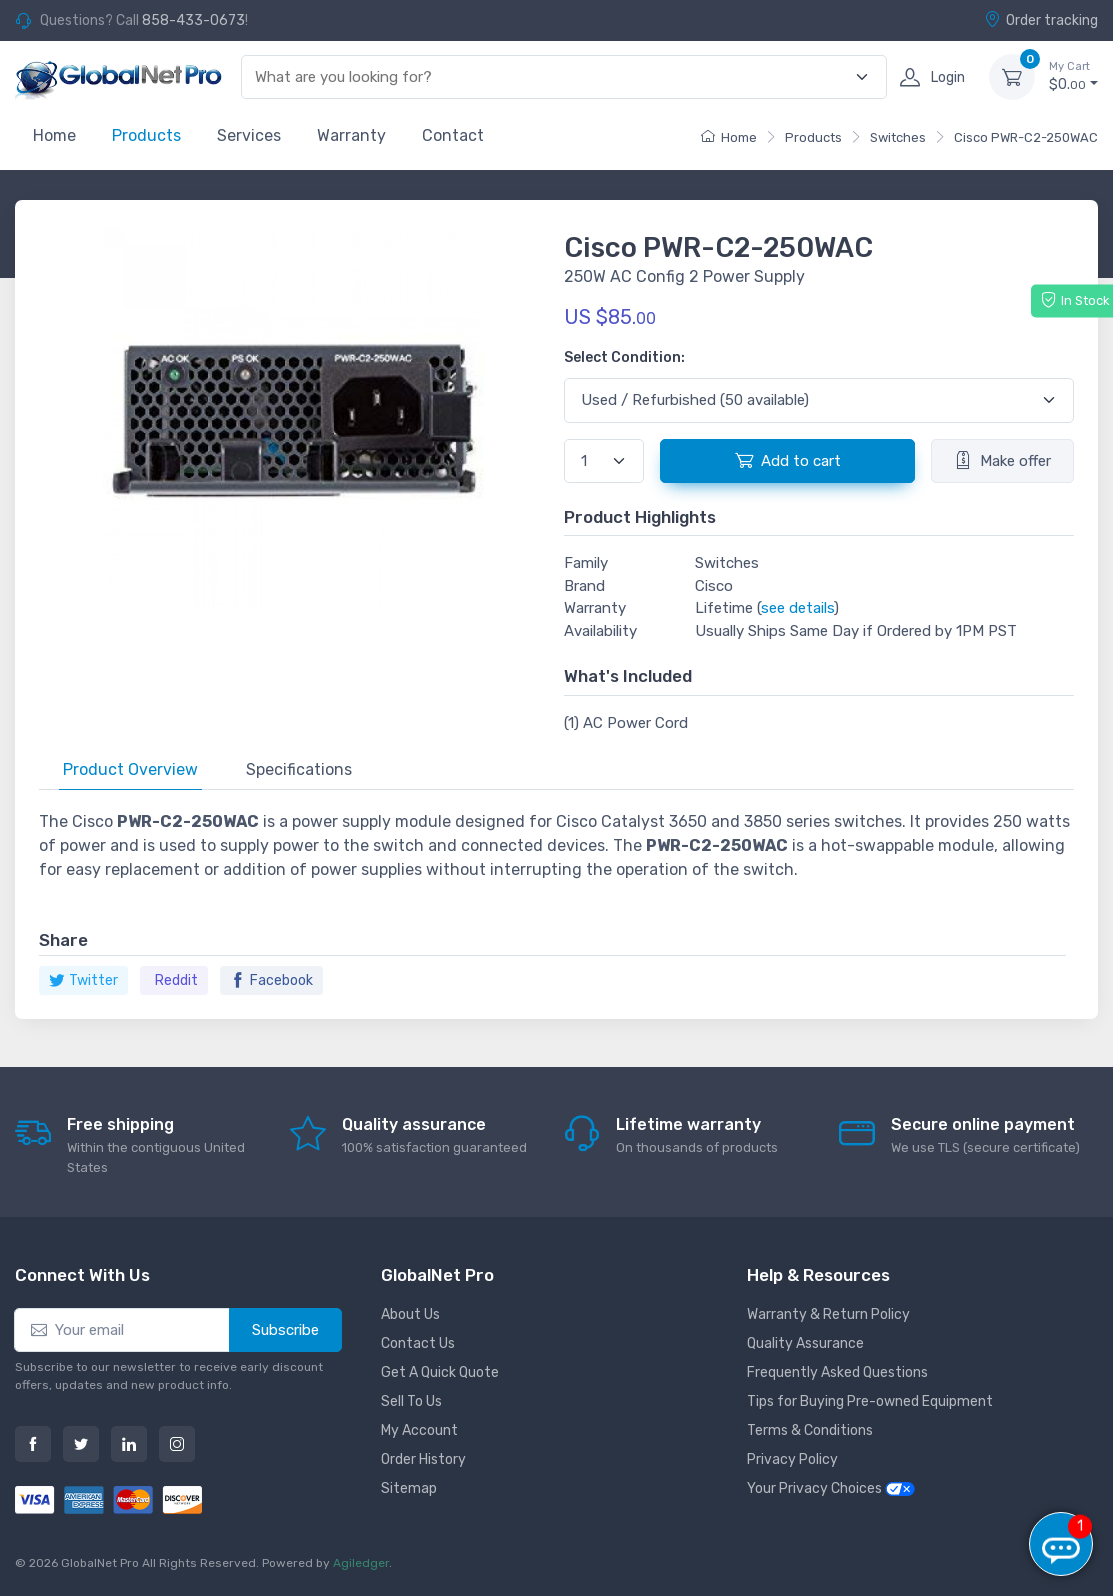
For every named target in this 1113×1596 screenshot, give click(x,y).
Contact (453, 135)
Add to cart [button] (788, 460)
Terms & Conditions (810, 1430)
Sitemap (409, 1488)
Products (146, 135)
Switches (898, 137)
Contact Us (418, 1343)
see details (797, 608)
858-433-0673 (193, 20)
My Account (419, 1430)
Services (249, 135)
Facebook (271, 980)
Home (54, 135)
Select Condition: (624, 357)
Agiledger (361, 1563)
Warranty (351, 135)
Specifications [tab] (299, 769)
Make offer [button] (1002, 460)
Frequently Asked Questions (837, 1372)
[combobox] (552, 77)
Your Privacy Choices (831, 1488)
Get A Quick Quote (440, 1372)
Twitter (83, 980)
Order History (423, 1459)
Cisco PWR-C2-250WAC (1026, 137)
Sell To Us (411, 1401)
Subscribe (285, 1330)
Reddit (176, 980)
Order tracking (1041, 20)
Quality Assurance (805, 1343)
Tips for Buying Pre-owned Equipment (870, 1401)
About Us (410, 1314)
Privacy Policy (792, 1459)
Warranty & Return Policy (828, 1314)
